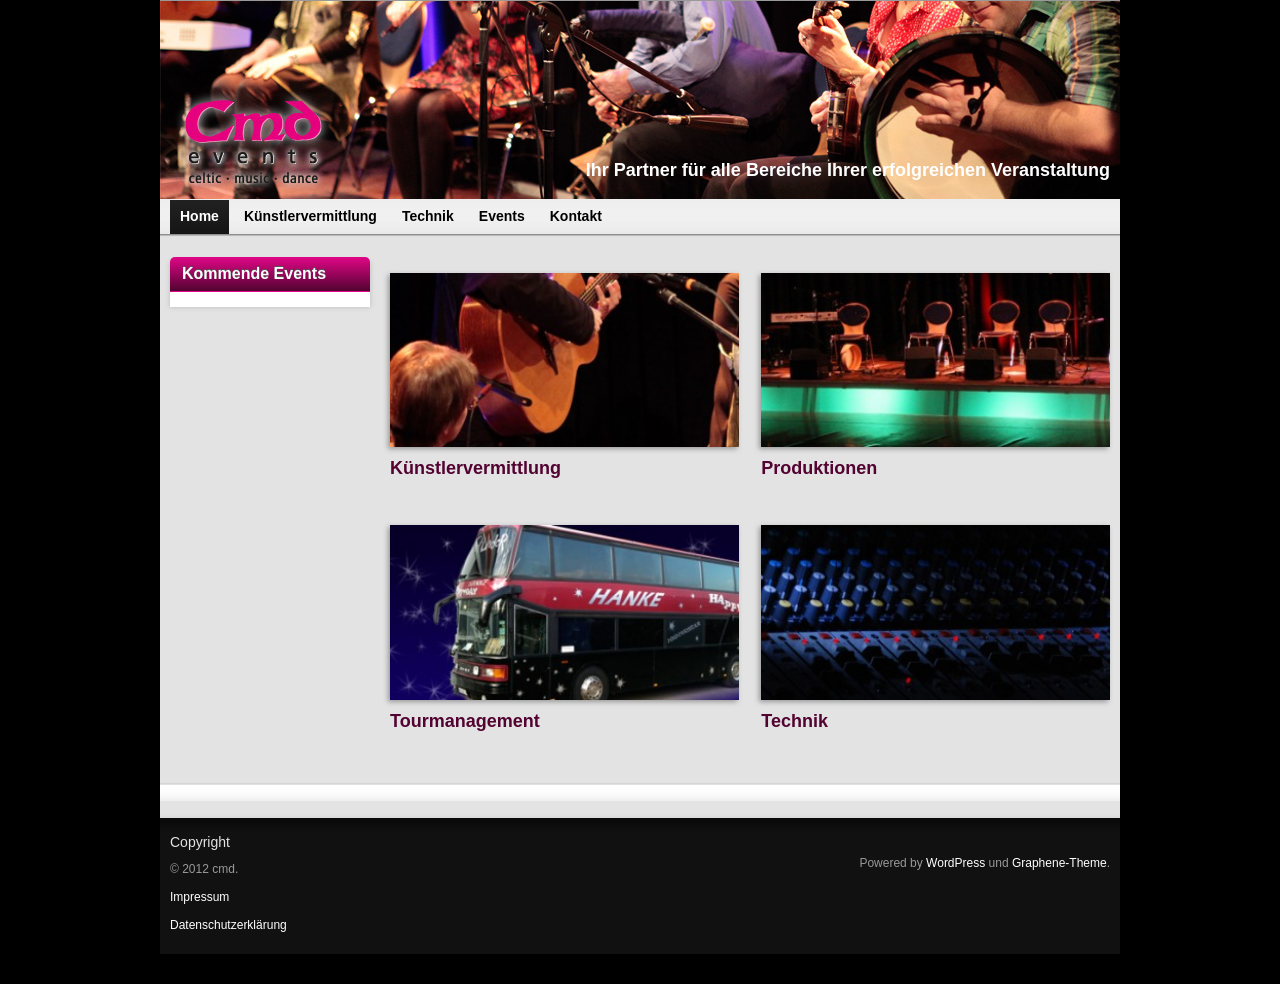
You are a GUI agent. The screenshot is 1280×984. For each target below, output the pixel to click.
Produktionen (819, 468)
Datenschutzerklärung (228, 925)
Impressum (199, 897)
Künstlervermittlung (475, 468)
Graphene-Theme (1059, 863)
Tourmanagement (465, 721)
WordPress (955, 863)
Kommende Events (254, 273)
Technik (794, 721)
